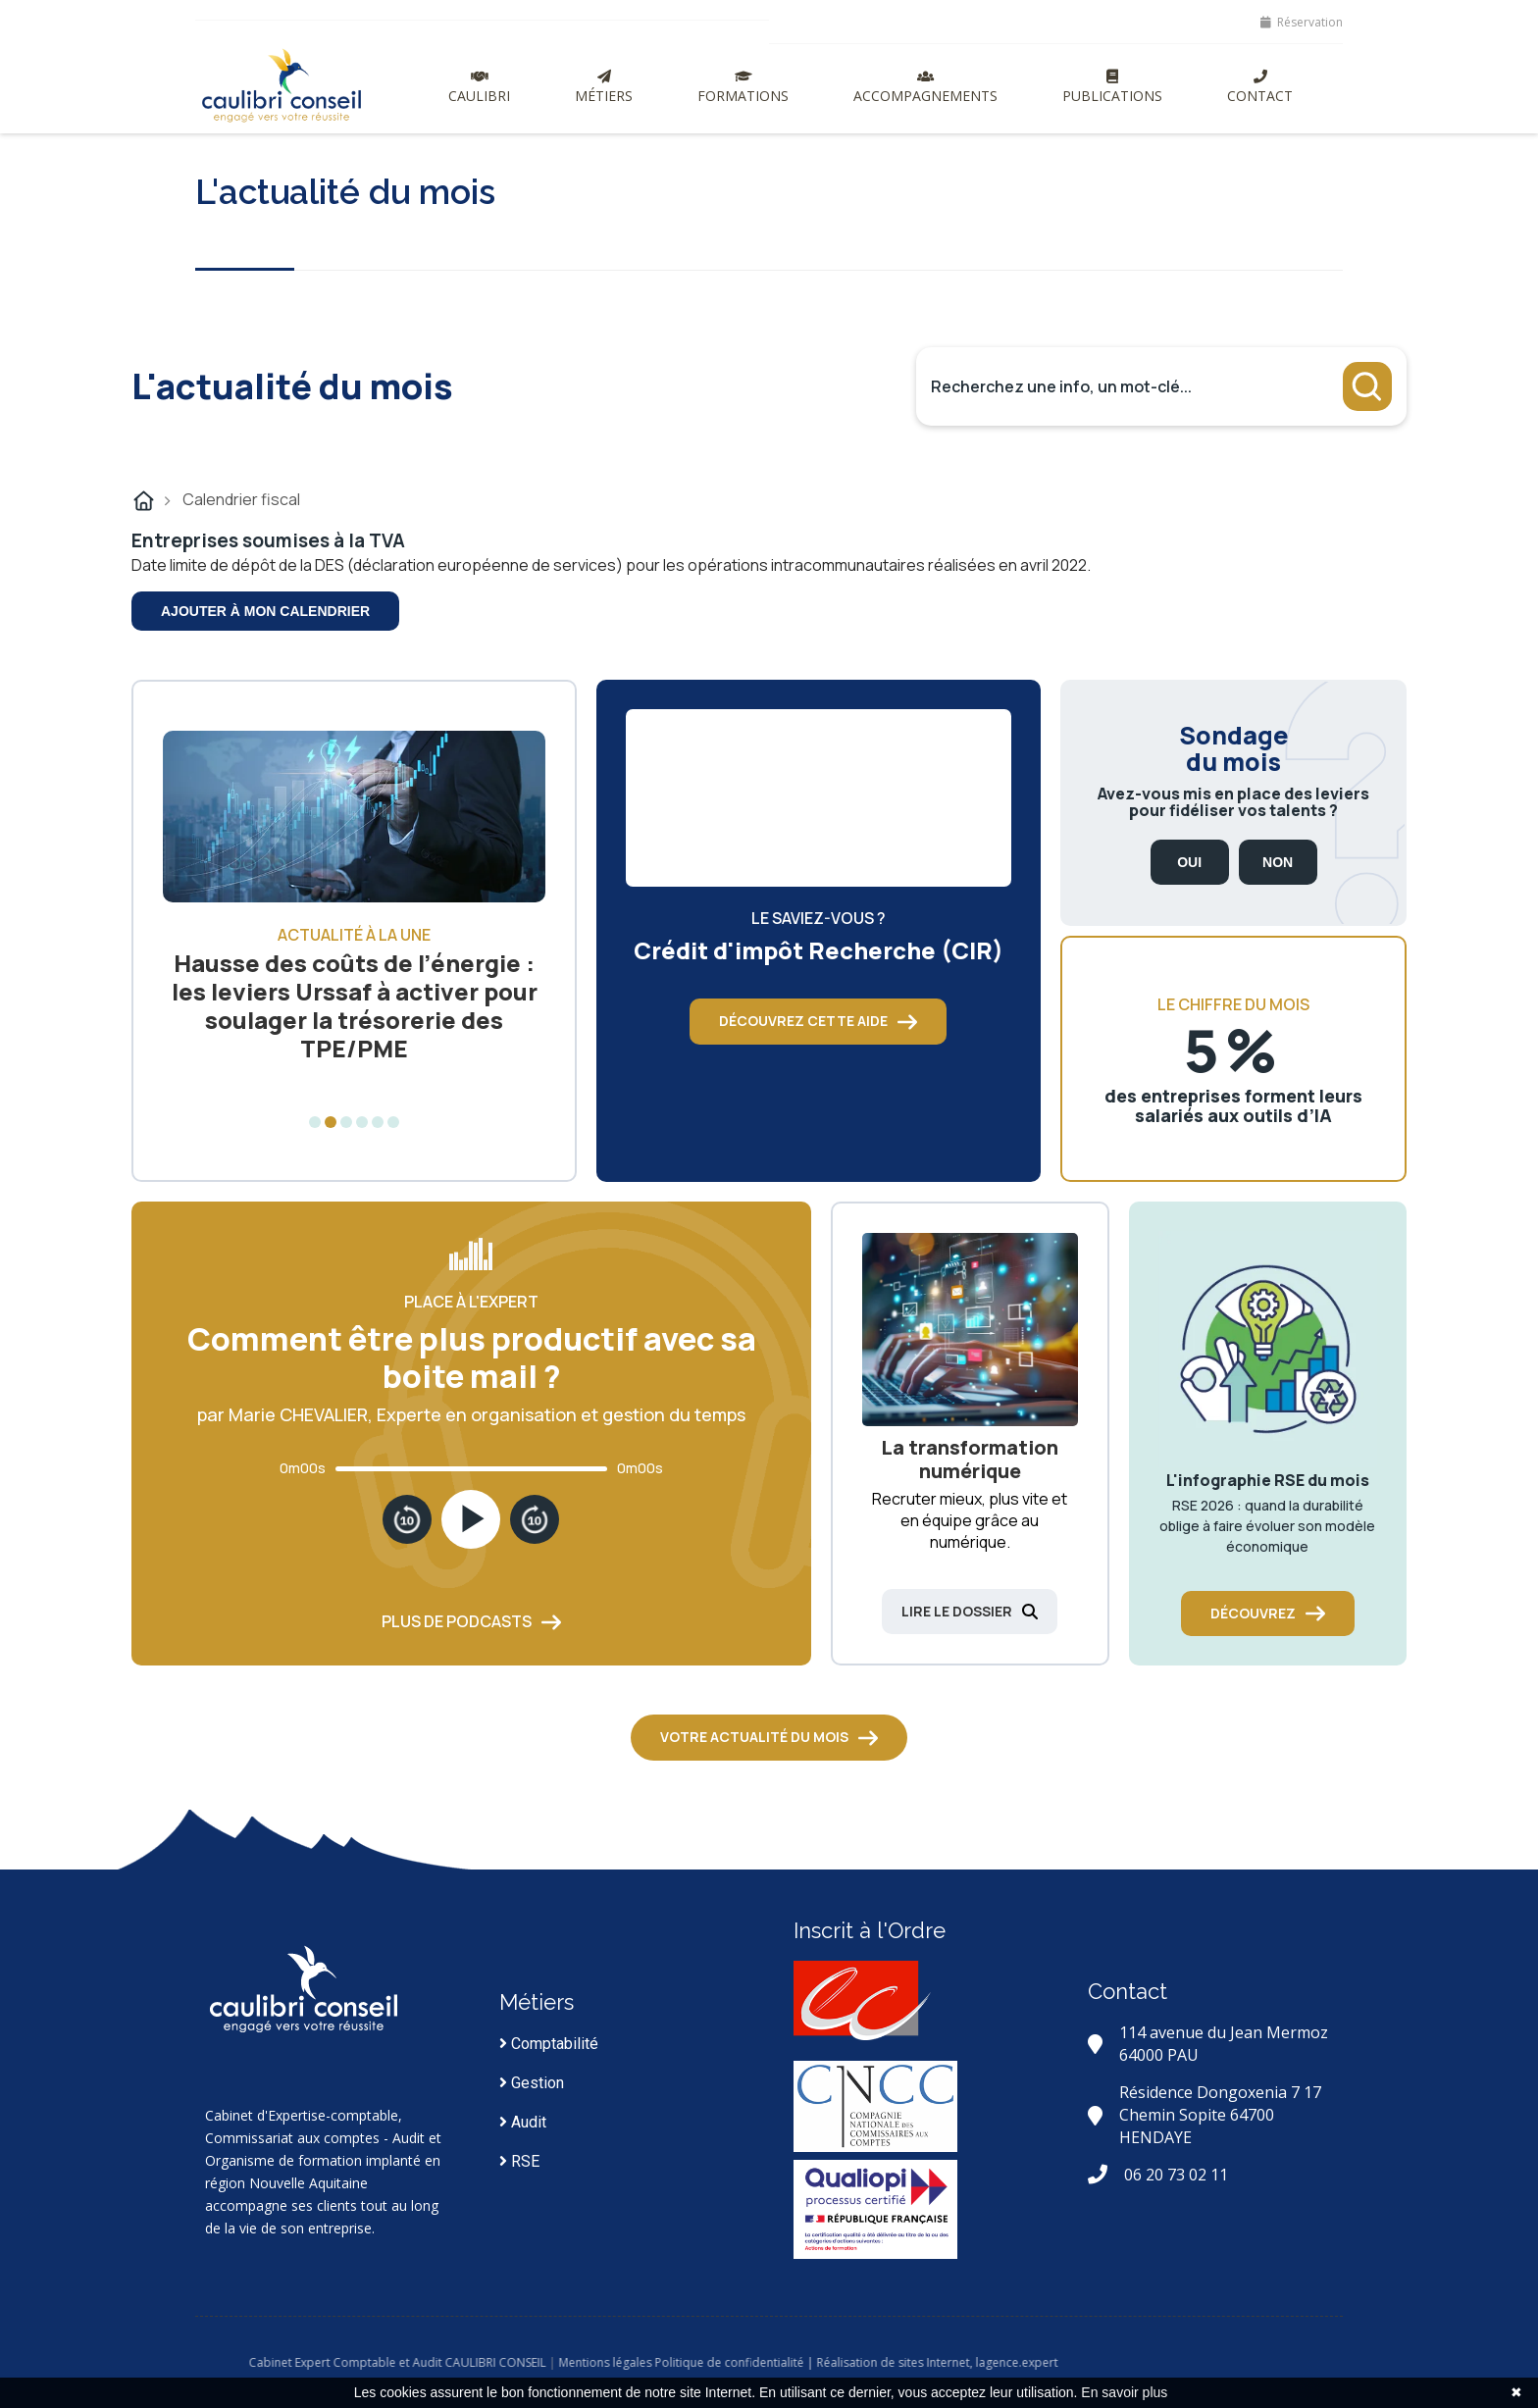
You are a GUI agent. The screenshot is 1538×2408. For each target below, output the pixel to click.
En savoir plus (1124, 2392)
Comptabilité (548, 2043)
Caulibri (479, 87)
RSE (519, 2161)
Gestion (531, 2083)
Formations (743, 87)
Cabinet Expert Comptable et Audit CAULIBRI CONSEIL (482, 2362)
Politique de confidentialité (814, 2362)
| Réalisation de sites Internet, (974, 2362)
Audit (522, 2122)
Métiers (604, 87)
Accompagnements (925, 87)
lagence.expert (1101, 2362)
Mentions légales (690, 2362)
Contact (1260, 87)
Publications (1112, 87)
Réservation (1301, 22)
